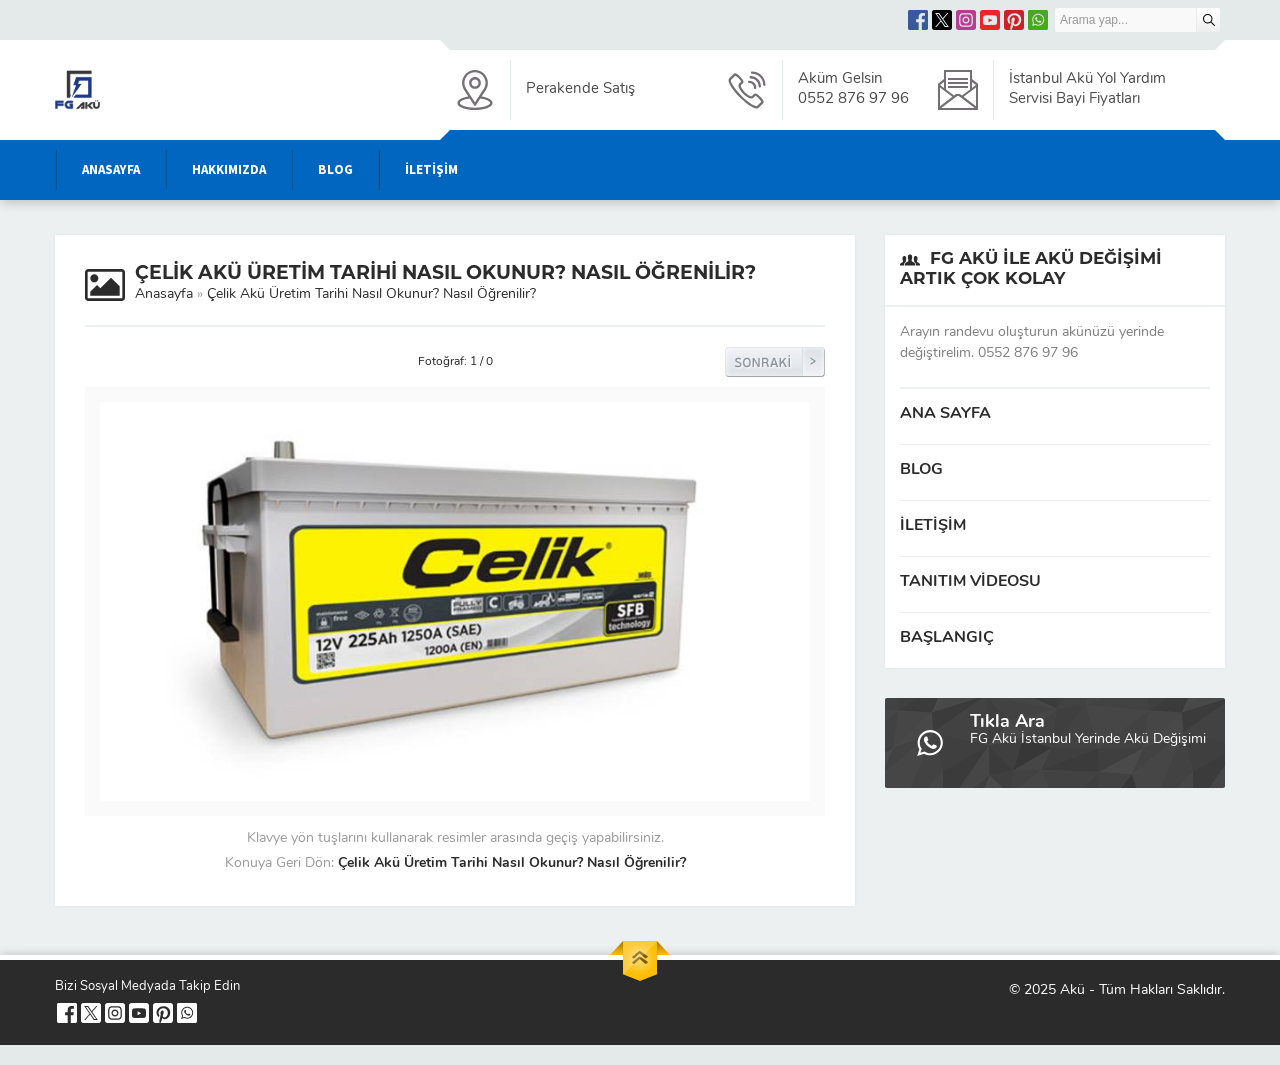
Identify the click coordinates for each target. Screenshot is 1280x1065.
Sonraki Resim (775, 362)
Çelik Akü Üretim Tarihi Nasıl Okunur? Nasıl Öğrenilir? (371, 294)
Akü (1072, 990)
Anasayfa (164, 294)
